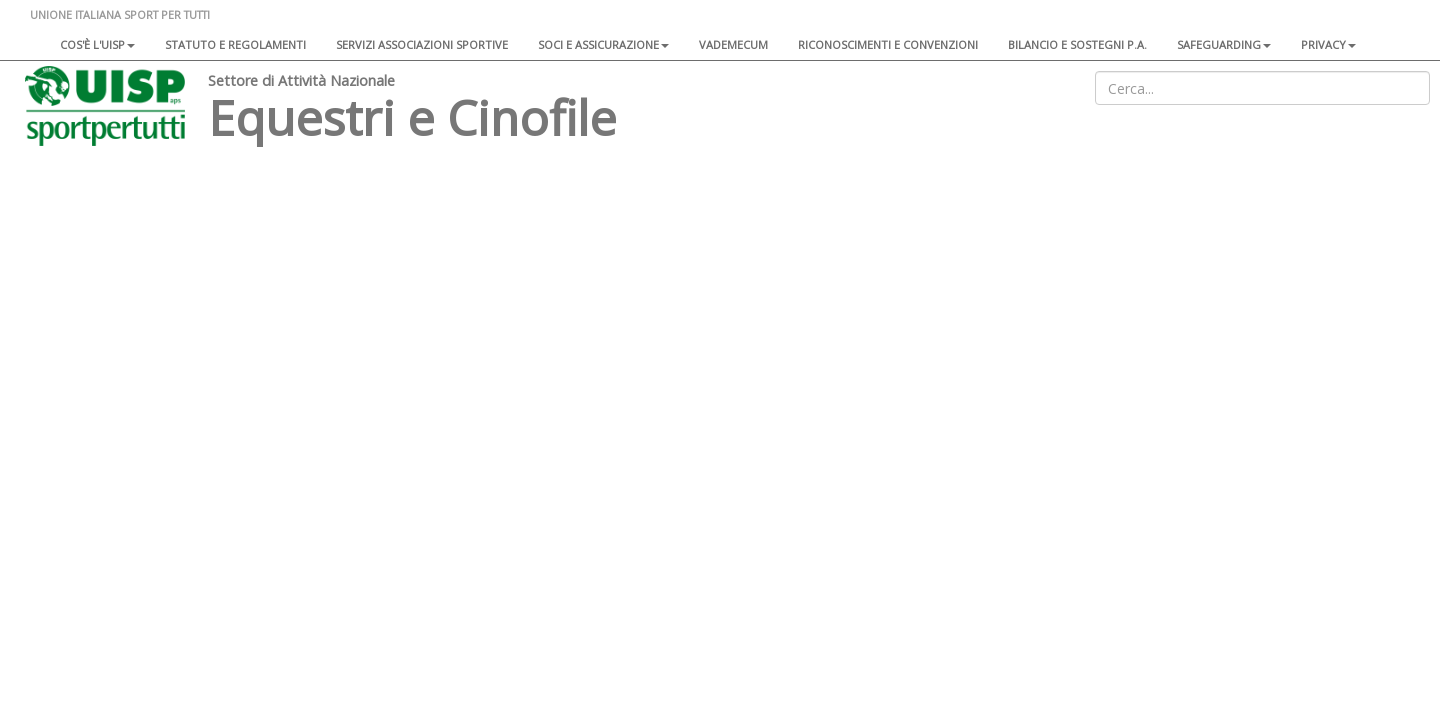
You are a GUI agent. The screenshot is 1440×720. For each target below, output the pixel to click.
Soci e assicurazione (603, 44)
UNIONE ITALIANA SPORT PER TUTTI (120, 14)
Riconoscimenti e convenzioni (888, 44)
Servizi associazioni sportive (422, 44)
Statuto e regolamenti (235, 44)
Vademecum (733, 44)
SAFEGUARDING (1224, 44)
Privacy (1328, 44)
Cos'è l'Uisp (97, 44)
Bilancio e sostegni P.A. (1077, 44)
